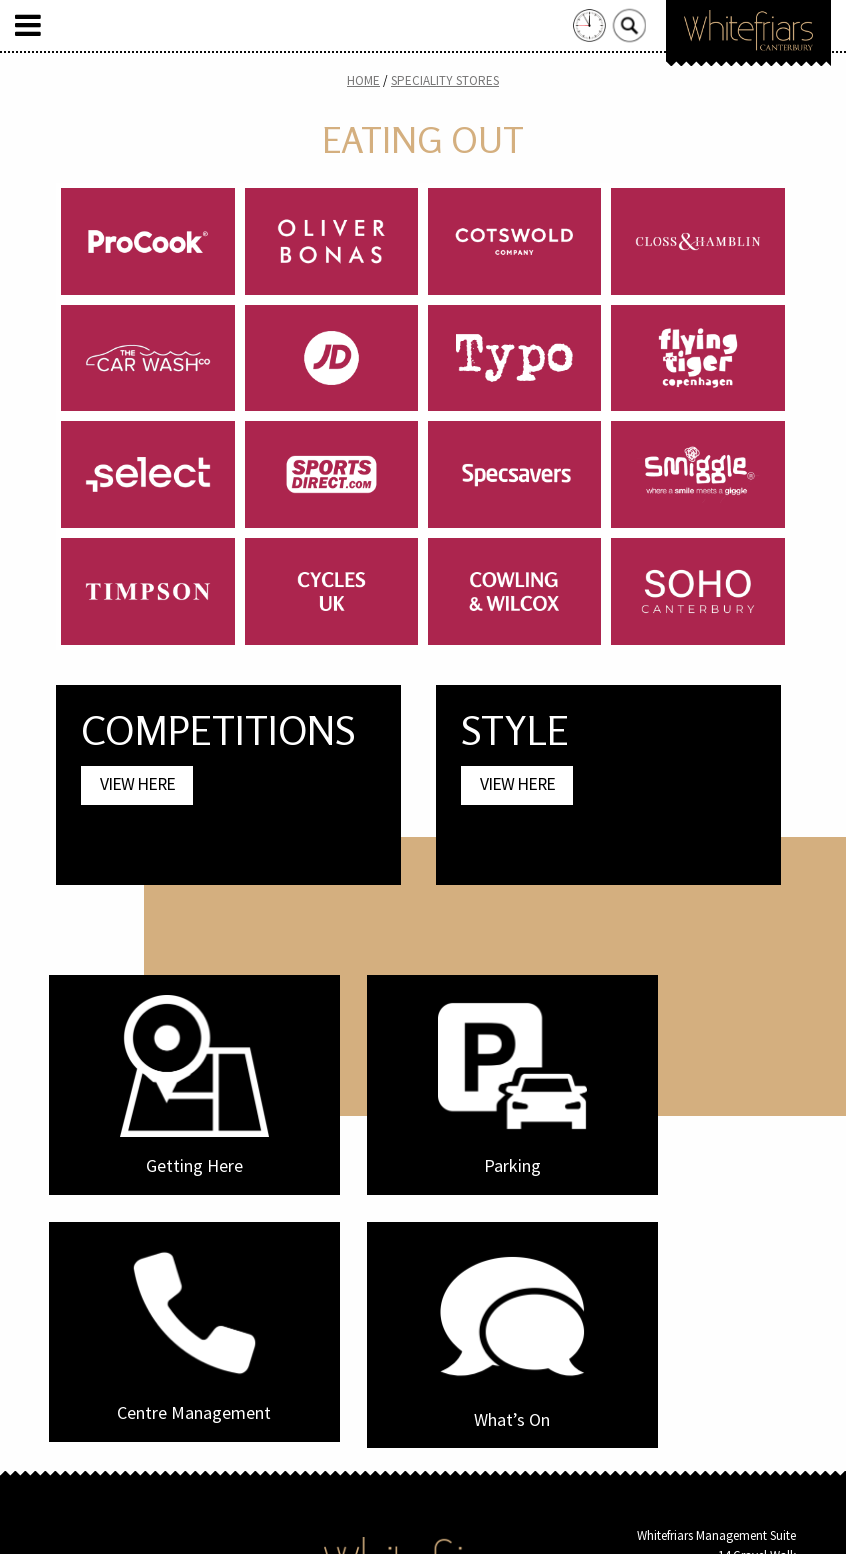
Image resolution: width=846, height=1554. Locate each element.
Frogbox (460, 1522)
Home (363, 80)
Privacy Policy (460, 1421)
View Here (137, 784)
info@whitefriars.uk (744, 1373)
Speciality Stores (445, 80)
